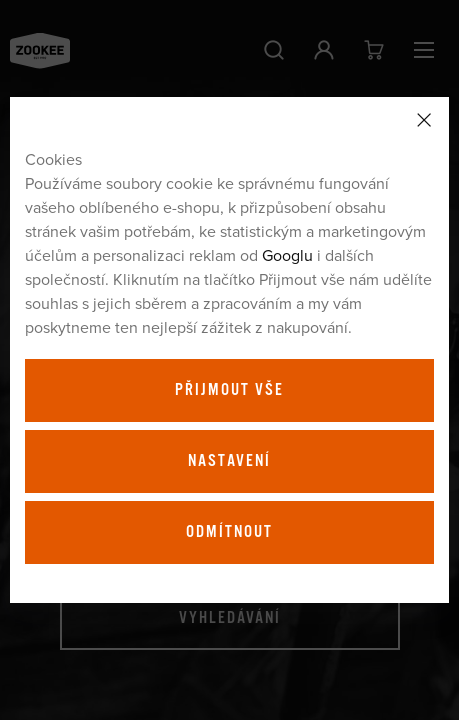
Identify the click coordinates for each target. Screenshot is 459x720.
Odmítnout (229, 532)
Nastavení (229, 461)
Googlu (287, 255)
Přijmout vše (229, 390)
